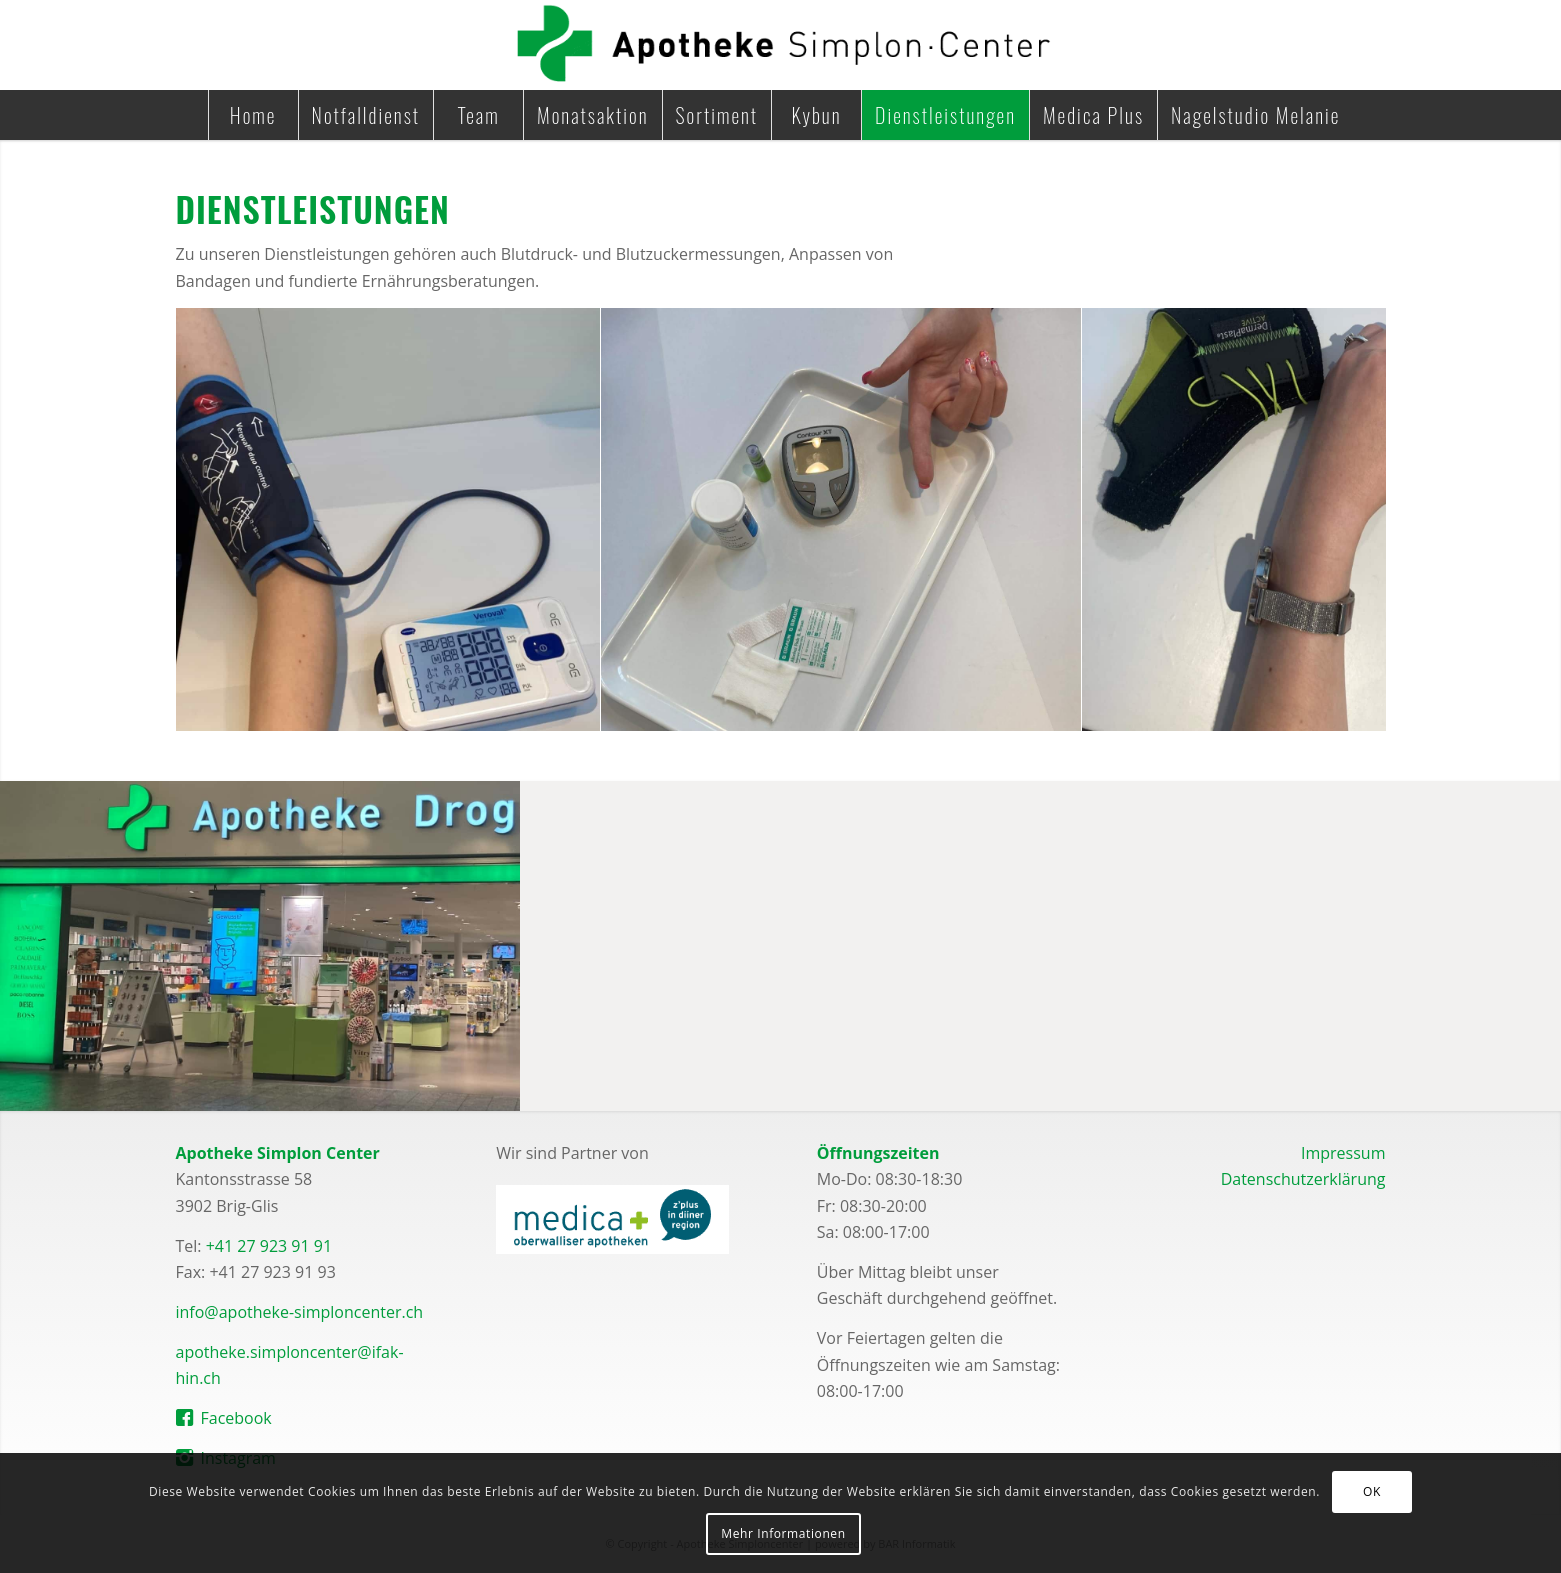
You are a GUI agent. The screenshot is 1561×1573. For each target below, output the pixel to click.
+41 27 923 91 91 (269, 1246)
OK (1372, 1491)
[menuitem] (253, 115)
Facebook (236, 1418)
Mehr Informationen (783, 1533)
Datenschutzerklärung (1303, 1179)
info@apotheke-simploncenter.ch (300, 1312)
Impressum (1343, 1153)
